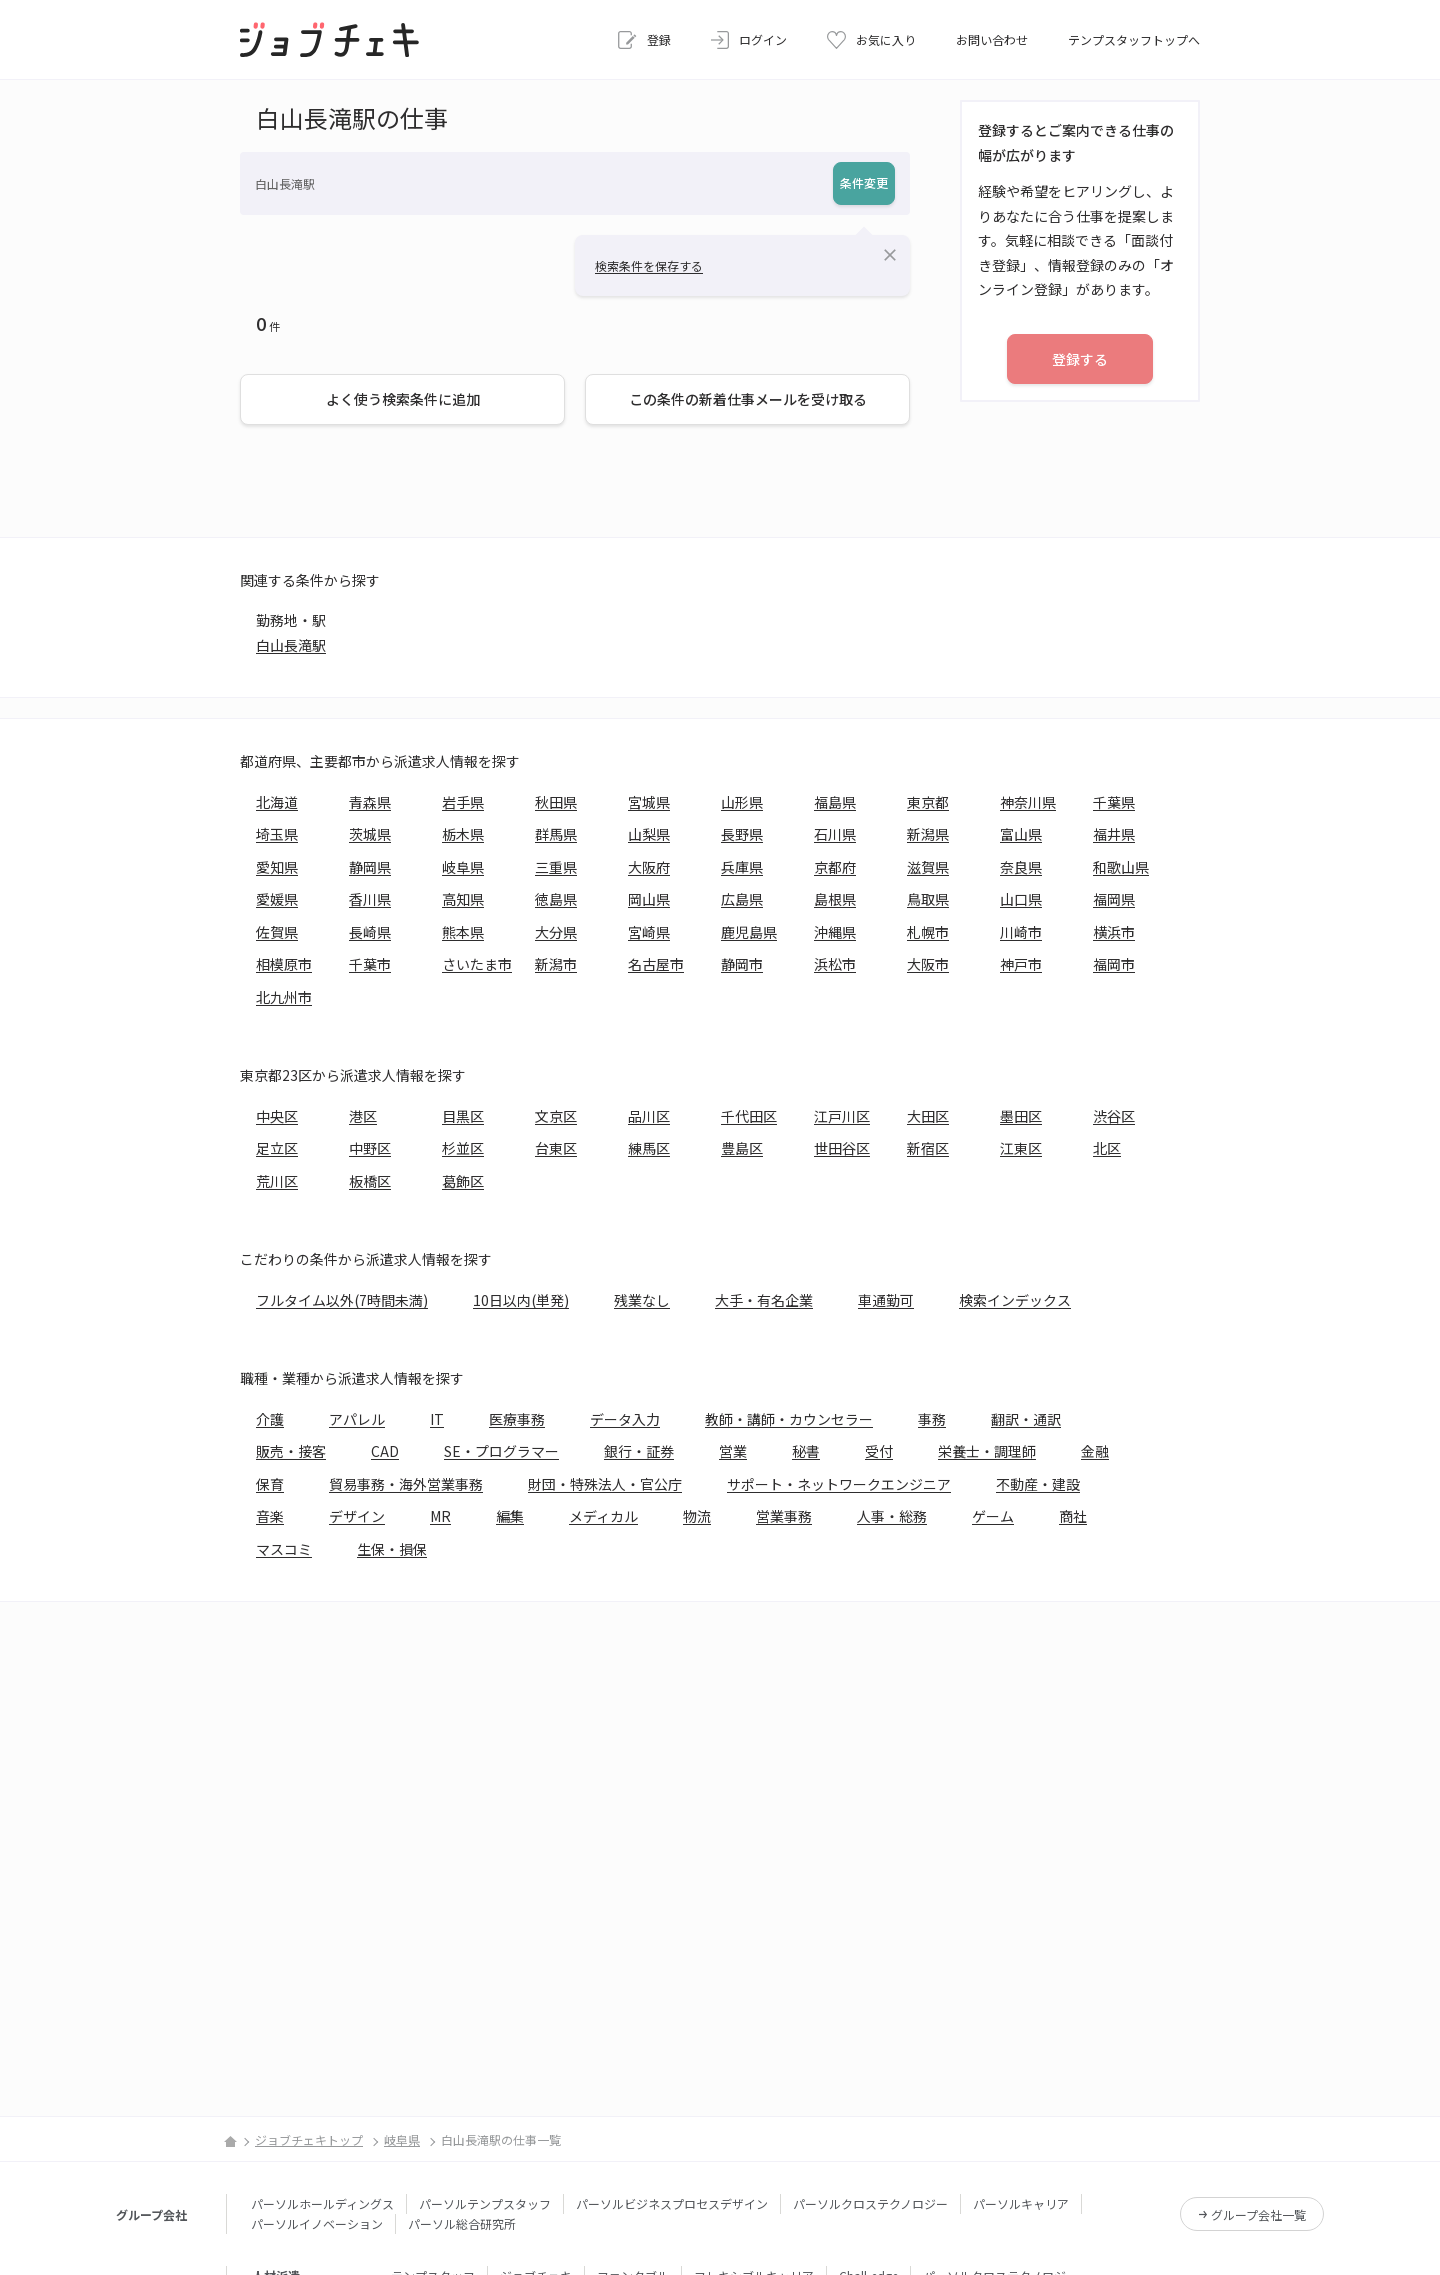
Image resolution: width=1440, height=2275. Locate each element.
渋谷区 (1114, 1116)
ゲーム (993, 1516)
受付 (879, 1451)
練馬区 (649, 1148)
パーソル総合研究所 (462, 2223)
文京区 (556, 1116)
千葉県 (1114, 802)
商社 (1073, 1516)
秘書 (806, 1451)
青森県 (370, 802)
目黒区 (463, 1116)
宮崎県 (649, 932)
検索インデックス (1015, 1300)
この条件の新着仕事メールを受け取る (748, 399)
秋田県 (556, 802)
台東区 (556, 1148)
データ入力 (625, 1419)
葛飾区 (463, 1181)
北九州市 (284, 997)
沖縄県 (835, 932)
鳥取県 (928, 899)
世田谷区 (842, 1148)
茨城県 (370, 834)
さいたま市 (477, 964)
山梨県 (649, 834)
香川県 (370, 899)
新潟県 (928, 834)
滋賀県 (928, 867)
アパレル (357, 1419)
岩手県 (463, 802)
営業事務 (784, 1516)
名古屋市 (656, 964)
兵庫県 (742, 867)
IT (437, 1419)
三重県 (556, 867)
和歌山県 (1121, 867)
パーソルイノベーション (317, 2223)
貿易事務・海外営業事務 (406, 1484)
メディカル (603, 1516)
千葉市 (370, 964)
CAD (385, 1451)
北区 (1107, 1148)
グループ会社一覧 (1258, 2214)
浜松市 (835, 964)
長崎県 (370, 932)
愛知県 (277, 867)
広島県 (742, 899)
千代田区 (749, 1116)
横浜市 (1114, 932)
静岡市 (742, 964)
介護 (270, 1419)
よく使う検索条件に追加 (403, 399)
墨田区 (1021, 1116)
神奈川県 (1028, 802)
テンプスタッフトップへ (1134, 39)
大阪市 (928, 964)
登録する (1080, 359)
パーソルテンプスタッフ (485, 2203)
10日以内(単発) (521, 1300)
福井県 (1114, 834)
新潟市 (556, 964)
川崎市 (1021, 932)
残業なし (642, 1300)
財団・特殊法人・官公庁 (605, 1484)
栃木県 (463, 834)
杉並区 (463, 1148)
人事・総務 (892, 1516)
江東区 (1021, 1148)
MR (440, 1516)
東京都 (928, 802)
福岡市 (1114, 964)
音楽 (270, 1516)
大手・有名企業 (764, 1300)
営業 (733, 1451)
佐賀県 (277, 932)
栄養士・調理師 (987, 1451)
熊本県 (463, 932)
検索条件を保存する (649, 265)
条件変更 (864, 182)
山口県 (1021, 899)
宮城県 (649, 802)
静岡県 (370, 867)
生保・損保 (392, 1549)
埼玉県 (277, 834)
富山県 (1021, 834)
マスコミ (284, 1549)
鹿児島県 (749, 932)
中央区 (277, 1116)
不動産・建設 (1038, 1484)
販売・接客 (291, 1451)
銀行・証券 (639, 1451)
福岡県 (1114, 899)
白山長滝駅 (291, 645)
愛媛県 (277, 899)
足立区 (277, 1148)
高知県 (463, 899)
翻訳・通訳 (1026, 1419)
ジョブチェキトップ (309, 2139)
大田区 (928, 1116)
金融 (1095, 1451)
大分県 (556, 932)
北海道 (277, 802)
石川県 (835, 834)
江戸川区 (842, 1116)
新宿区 (928, 1148)
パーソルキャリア (1021, 2203)
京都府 (835, 867)
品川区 (649, 1116)
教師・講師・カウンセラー (789, 1419)
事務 (932, 1419)
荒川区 (277, 1181)
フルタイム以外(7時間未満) (342, 1300)
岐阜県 (463, 867)
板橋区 (370, 1181)
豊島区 (742, 1148)
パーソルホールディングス (322, 2203)
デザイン (357, 1516)
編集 (510, 1516)
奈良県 (1021, 867)
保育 (270, 1484)
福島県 (835, 802)
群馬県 (556, 834)
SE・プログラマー (501, 1451)
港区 (363, 1116)
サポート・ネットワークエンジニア (839, 1484)
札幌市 (928, 932)
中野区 (370, 1148)
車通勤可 (886, 1300)
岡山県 (649, 899)
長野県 (742, 834)
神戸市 (1021, 964)
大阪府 (649, 867)
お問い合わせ (992, 39)
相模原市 (284, 964)
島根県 (835, 899)
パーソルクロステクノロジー (870, 2203)
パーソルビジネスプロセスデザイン (672, 2203)
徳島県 (556, 899)
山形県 (742, 802)
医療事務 (517, 1419)
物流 (697, 1516)
